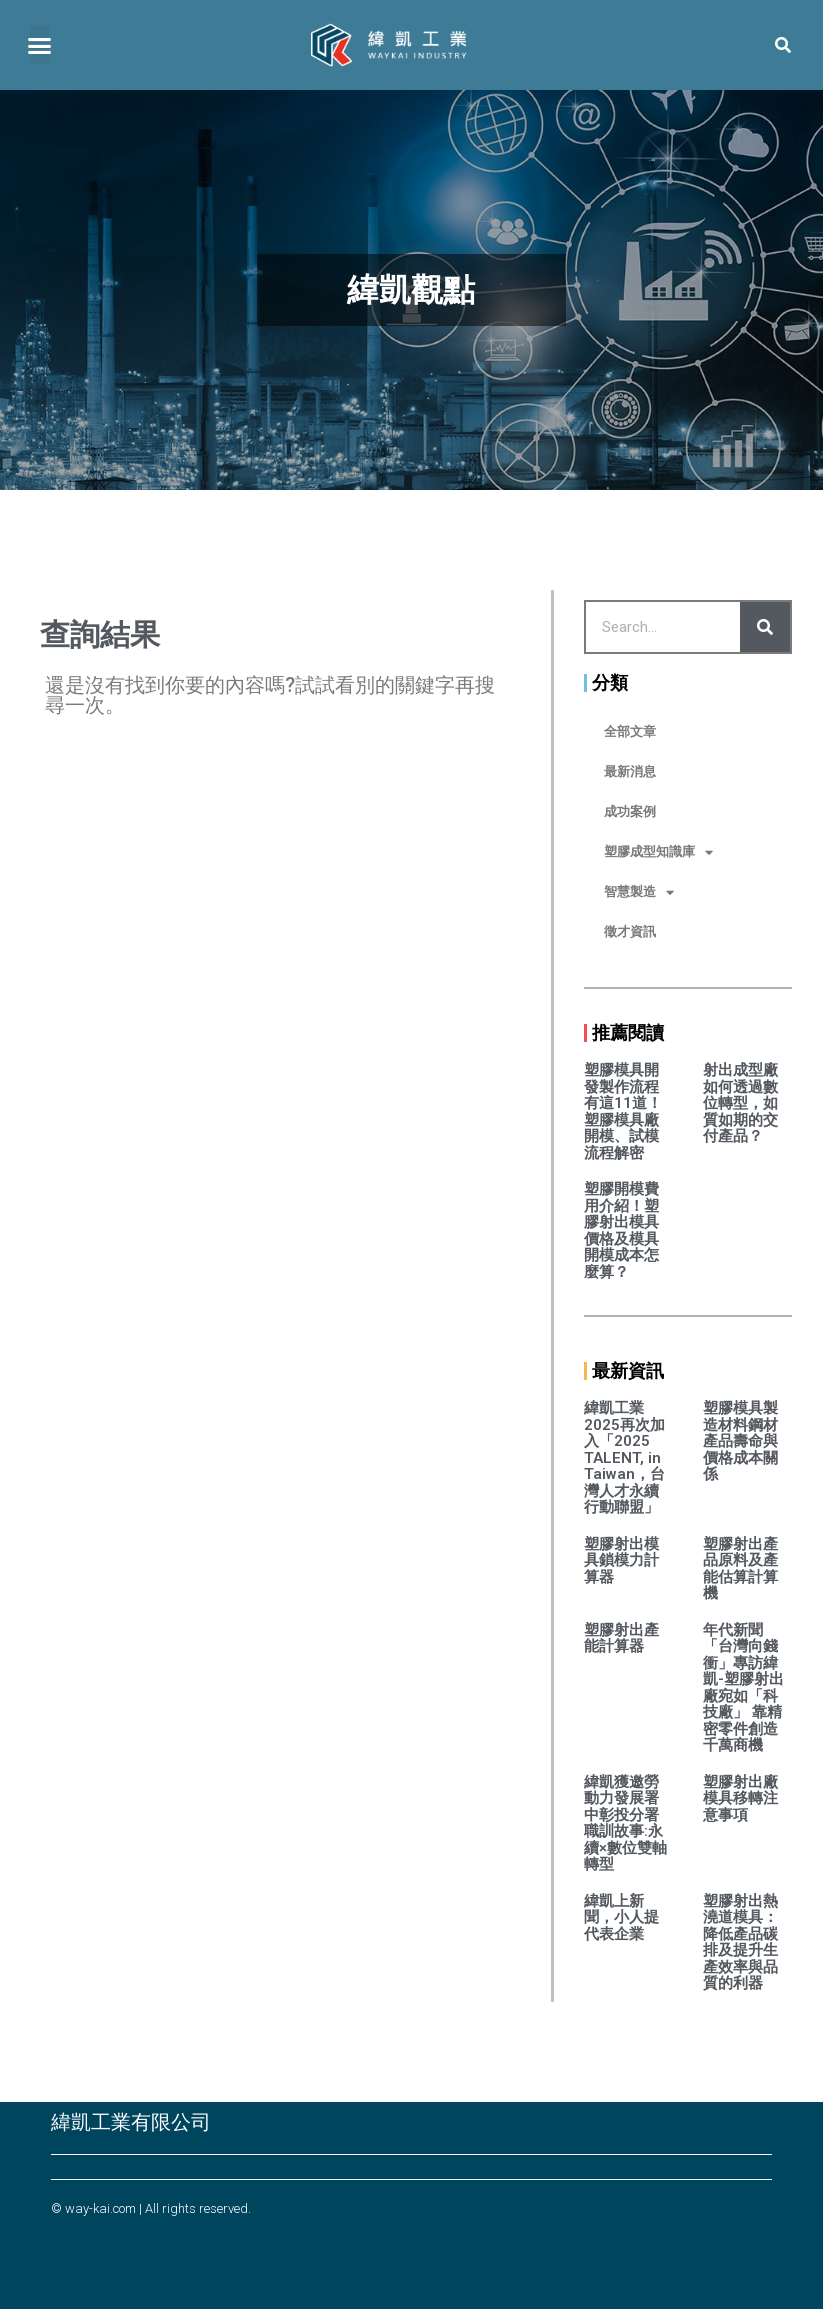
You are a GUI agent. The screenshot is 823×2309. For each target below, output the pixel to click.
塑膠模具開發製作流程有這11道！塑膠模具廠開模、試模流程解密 (623, 1111)
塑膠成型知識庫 (658, 852)
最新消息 (630, 771)
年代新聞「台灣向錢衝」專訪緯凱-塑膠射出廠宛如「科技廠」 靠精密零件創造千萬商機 (743, 1688)
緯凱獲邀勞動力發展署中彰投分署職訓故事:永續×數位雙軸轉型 (625, 1823)
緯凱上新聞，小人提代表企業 (621, 1917)
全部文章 (630, 731)
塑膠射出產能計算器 (621, 1638)
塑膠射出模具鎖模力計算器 (621, 1560)
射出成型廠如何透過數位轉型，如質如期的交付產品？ (740, 1103)
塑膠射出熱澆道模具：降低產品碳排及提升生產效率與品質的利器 (740, 1942)
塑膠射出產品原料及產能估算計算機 (740, 1569)
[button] (39, 42)
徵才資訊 (630, 931)
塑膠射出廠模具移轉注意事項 (740, 1798)
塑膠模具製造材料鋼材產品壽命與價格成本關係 (740, 1441)
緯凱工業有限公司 (131, 2122)
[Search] (765, 627)
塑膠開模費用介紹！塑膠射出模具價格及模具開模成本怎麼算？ (621, 1230)
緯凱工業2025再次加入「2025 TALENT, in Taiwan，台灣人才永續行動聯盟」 (624, 1457)
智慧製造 (639, 892)
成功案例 (630, 811)
